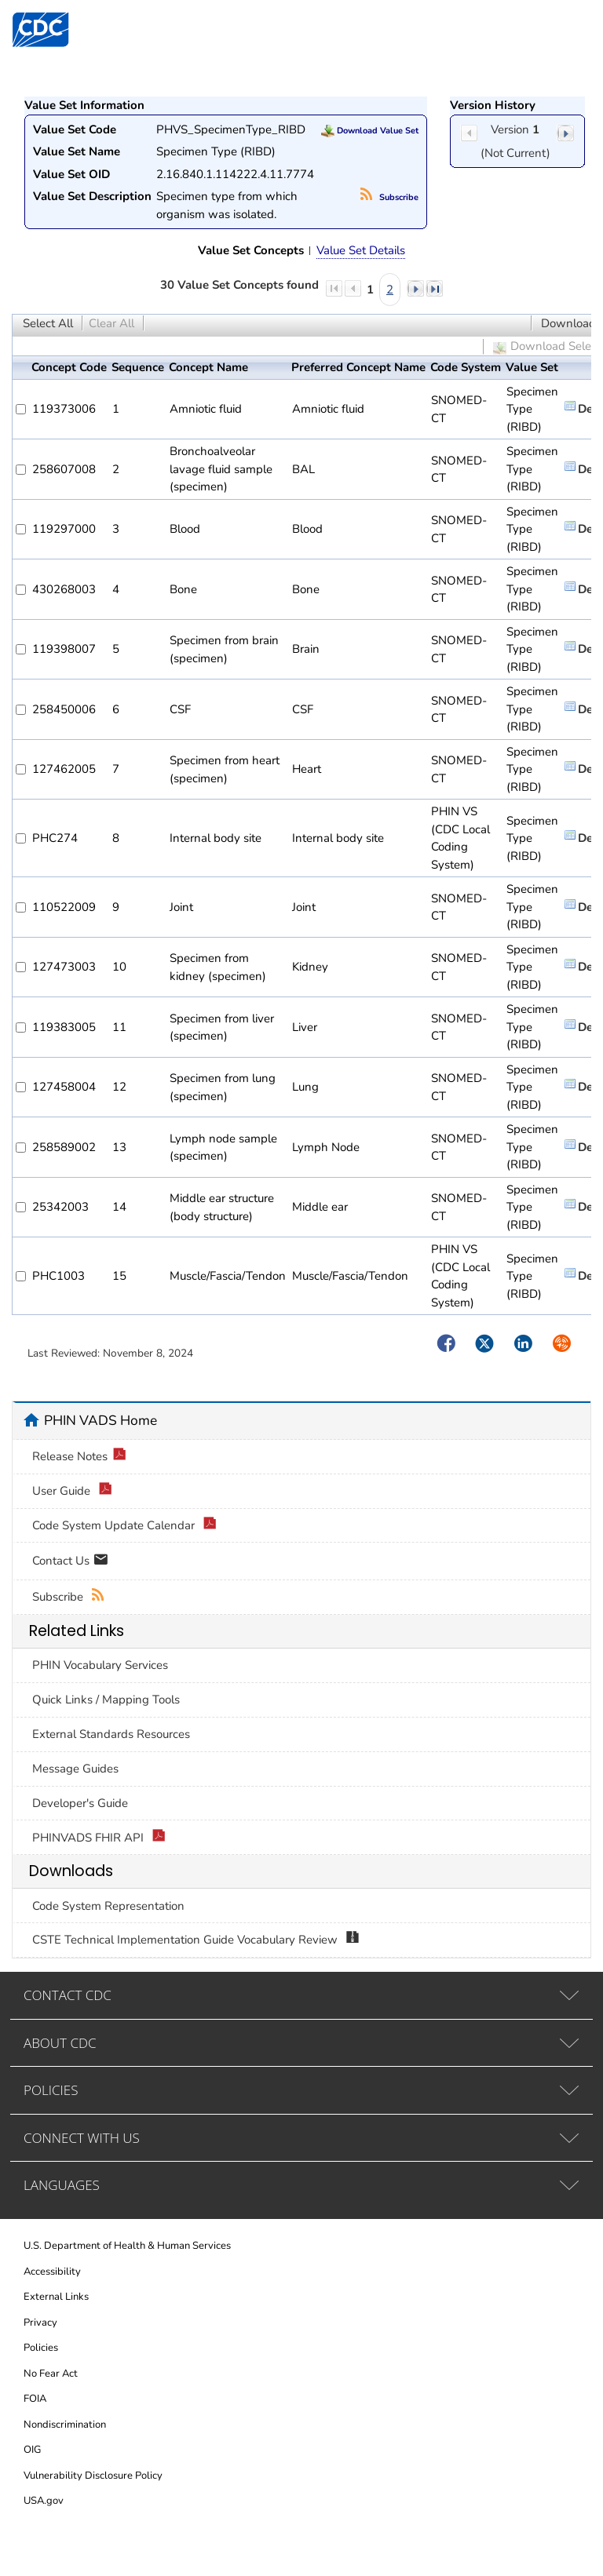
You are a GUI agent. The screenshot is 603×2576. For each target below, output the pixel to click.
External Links (56, 2297)
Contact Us (70, 1561)
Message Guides (75, 1768)
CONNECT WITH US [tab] (82, 2138)
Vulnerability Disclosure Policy (93, 2476)
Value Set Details (360, 250)
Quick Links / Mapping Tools (106, 1699)
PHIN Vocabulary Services (100, 1665)
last (434, 288)
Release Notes (79, 1457)
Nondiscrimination (65, 2425)
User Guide (72, 1491)
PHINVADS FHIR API (99, 1838)
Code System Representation (108, 1906)
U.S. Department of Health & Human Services (127, 2246)
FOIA (35, 2399)
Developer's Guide (80, 1803)
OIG (32, 2450)
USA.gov (44, 2501)
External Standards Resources (111, 1734)
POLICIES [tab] (51, 2090)
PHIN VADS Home (100, 1420)
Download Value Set (369, 131)
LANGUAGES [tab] (62, 2185)
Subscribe (389, 197)
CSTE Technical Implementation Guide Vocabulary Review (196, 1940)
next (565, 133)
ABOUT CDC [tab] (60, 2043)
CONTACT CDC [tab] (67, 1995)
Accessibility (52, 2271)
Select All (48, 323)
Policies (41, 2348)
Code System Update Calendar (124, 1526)
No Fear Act (51, 2373)
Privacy (40, 2322)
